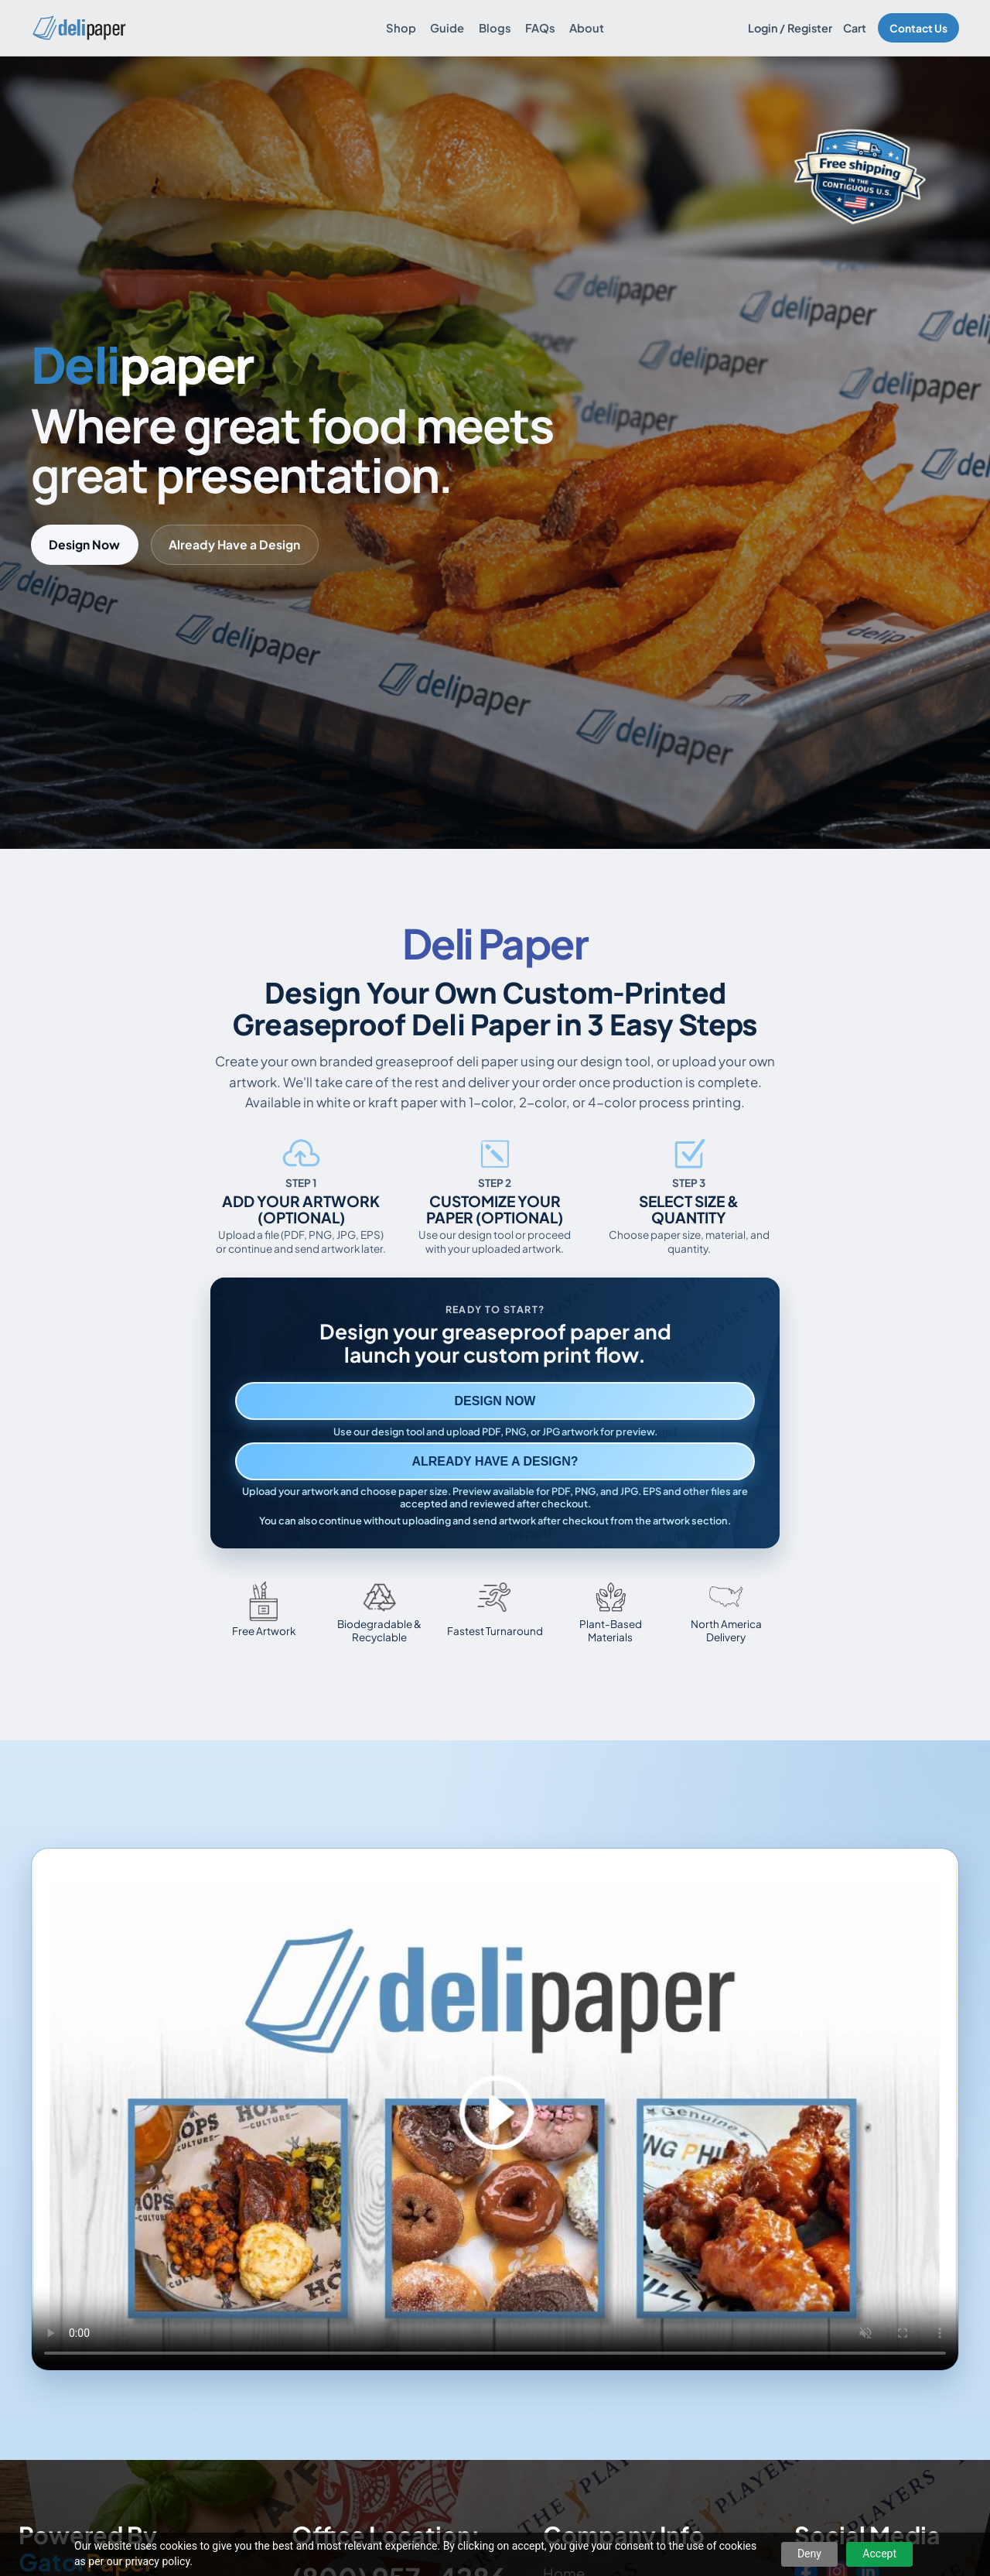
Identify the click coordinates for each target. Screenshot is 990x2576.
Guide (447, 28)
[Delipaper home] (78, 27)
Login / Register (790, 28)
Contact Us (918, 28)
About (586, 28)
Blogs (495, 28)
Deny (809, 2553)
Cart (854, 28)
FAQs (540, 28)
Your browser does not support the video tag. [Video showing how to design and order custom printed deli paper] (495, 2109)
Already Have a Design (234, 544)
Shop (401, 28)
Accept (879, 2553)
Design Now (84, 544)
